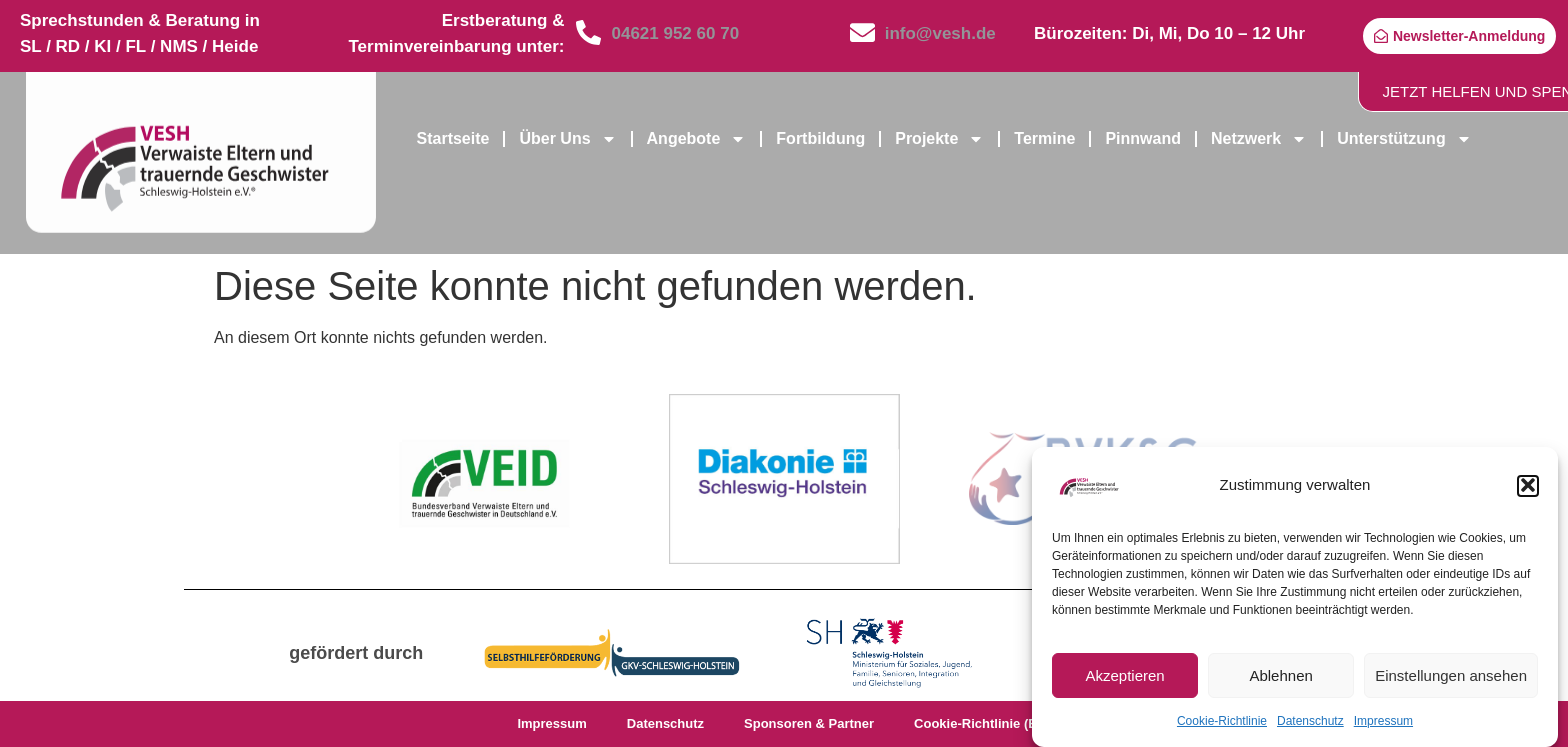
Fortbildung (820, 138)
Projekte (939, 139)
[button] (1528, 493)
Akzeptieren (1124, 682)
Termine (1044, 138)
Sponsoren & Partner (809, 723)
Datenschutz (1310, 729)
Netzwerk (1259, 139)
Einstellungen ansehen (1451, 682)
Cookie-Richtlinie (1222, 729)
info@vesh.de (940, 33)
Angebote (697, 139)
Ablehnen (1280, 682)
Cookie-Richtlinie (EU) (982, 723)
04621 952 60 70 (675, 33)
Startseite (453, 138)
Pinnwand (1143, 138)
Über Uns (567, 139)
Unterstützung (1404, 139)
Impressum (1383, 729)
